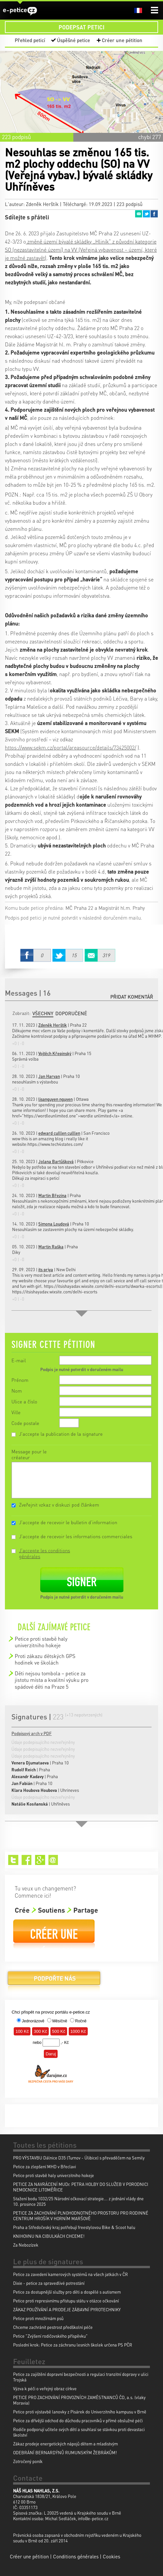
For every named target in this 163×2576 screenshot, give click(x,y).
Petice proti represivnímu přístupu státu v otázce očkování (66, 2300)
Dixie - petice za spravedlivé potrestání (48, 2283)
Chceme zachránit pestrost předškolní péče (53, 2327)
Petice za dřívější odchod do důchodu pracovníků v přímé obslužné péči (78, 2420)
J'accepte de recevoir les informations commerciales (75, 1536)
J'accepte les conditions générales (44, 1553)
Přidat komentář (131, 996)
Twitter (146, 213)
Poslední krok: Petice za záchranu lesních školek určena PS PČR (72, 2344)
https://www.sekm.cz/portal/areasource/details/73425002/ (70, 747)
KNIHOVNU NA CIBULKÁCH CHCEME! (48, 2236)
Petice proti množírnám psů (38, 2318)
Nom (16, 1391)
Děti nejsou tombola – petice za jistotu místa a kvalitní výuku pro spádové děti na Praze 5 (51, 1680)
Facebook (154, 213)
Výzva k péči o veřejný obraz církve (45, 2388)
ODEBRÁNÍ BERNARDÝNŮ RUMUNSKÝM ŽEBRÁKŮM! (65, 2452)
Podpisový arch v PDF (31, 1733)
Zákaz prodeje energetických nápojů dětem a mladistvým (65, 2443)
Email (138, 213)
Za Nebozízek (25, 2245)
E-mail (18, 1360)
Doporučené (71, 1013)
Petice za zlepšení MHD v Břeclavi (44, 2166)
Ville (16, 1412)
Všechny (42, 1013)
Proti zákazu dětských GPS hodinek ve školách (45, 1659)
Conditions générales (76, 2556)
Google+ (40, 1860)
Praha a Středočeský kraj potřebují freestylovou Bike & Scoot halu (74, 2227)
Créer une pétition (122, 40)
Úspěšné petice (73, 40)
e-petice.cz (20, 11)
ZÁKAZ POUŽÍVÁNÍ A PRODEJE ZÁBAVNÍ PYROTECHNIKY (67, 2309)
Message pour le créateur (29, 1454)
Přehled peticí (30, 40)
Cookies (111, 2556)
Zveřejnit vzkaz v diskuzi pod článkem (59, 1505)
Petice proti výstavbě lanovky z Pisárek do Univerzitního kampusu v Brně (79, 2411)
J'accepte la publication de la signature (61, 1434)
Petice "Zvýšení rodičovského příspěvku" (50, 2336)
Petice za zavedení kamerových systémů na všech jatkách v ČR (70, 2274)
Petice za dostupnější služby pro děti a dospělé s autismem (67, 2292)
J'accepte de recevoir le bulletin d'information (68, 1522)
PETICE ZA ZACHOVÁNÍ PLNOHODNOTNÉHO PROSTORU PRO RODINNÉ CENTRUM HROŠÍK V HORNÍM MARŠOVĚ (80, 2215)
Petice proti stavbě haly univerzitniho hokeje (41, 1642)
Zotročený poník (28, 2461)
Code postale (25, 1423)
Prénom (19, 1380)
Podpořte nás (54, 1980)
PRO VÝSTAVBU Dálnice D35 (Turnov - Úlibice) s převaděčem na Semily (79, 2157)
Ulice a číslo (24, 1401)
